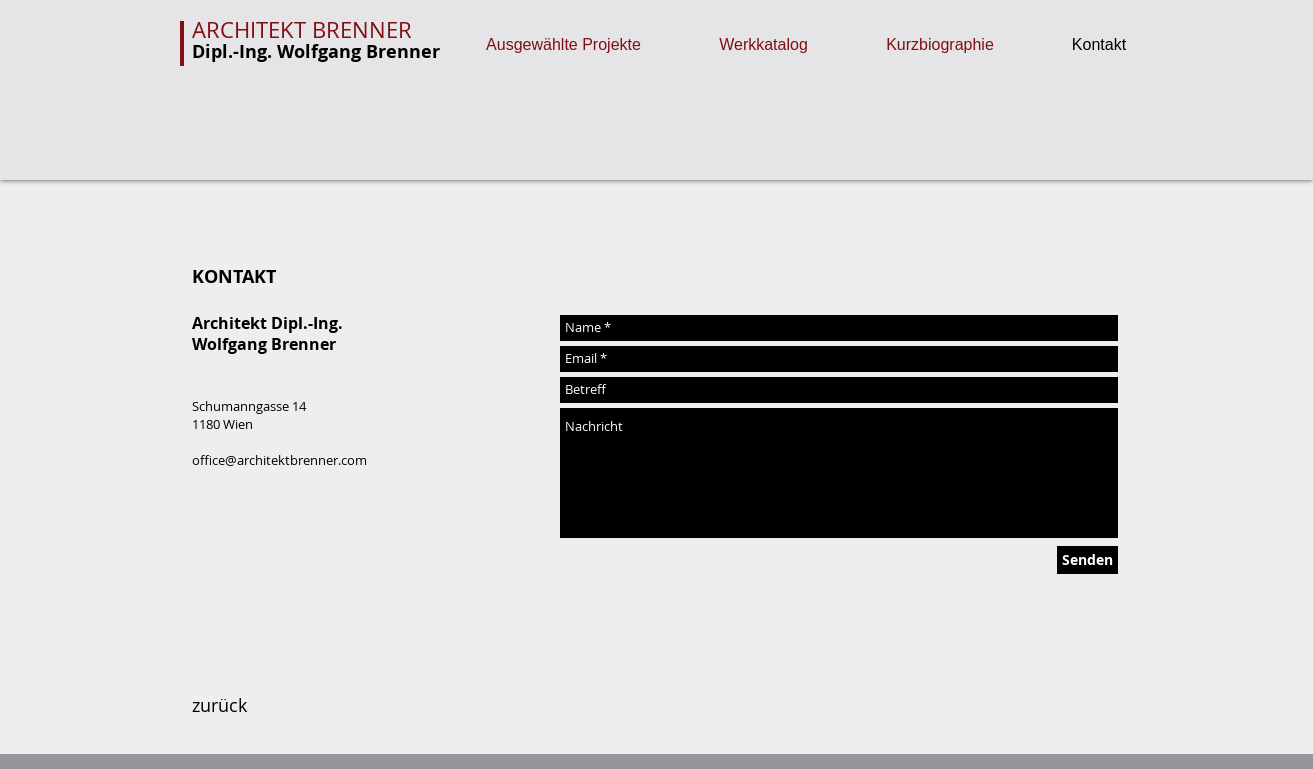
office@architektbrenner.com (279, 460)
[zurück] (219, 706)
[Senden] (1087, 560)
